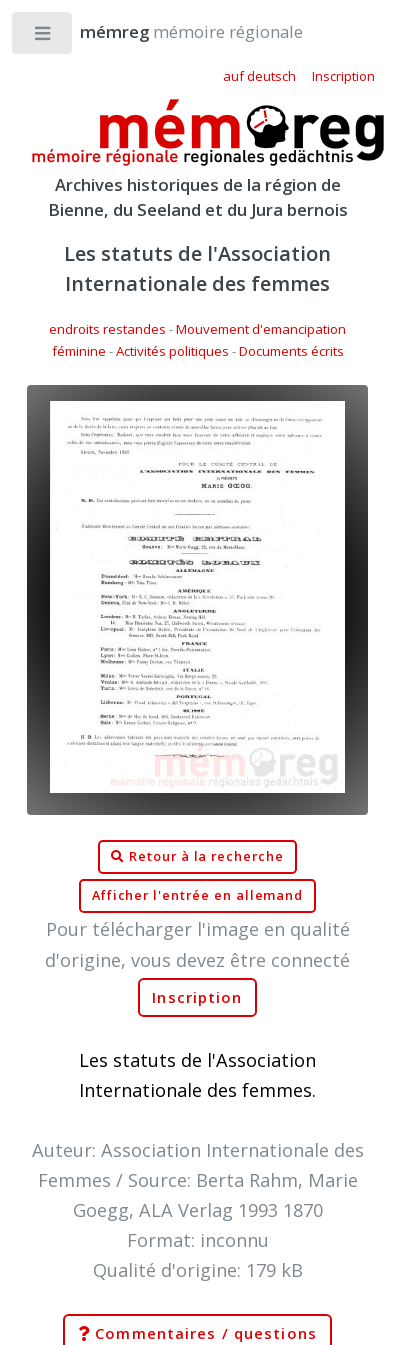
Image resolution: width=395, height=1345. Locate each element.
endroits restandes (107, 329)
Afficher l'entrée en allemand (198, 895)
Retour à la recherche (197, 857)
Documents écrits (291, 351)
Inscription (197, 997)
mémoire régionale (171, 31)
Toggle (43, 37)
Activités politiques (172, 351)
